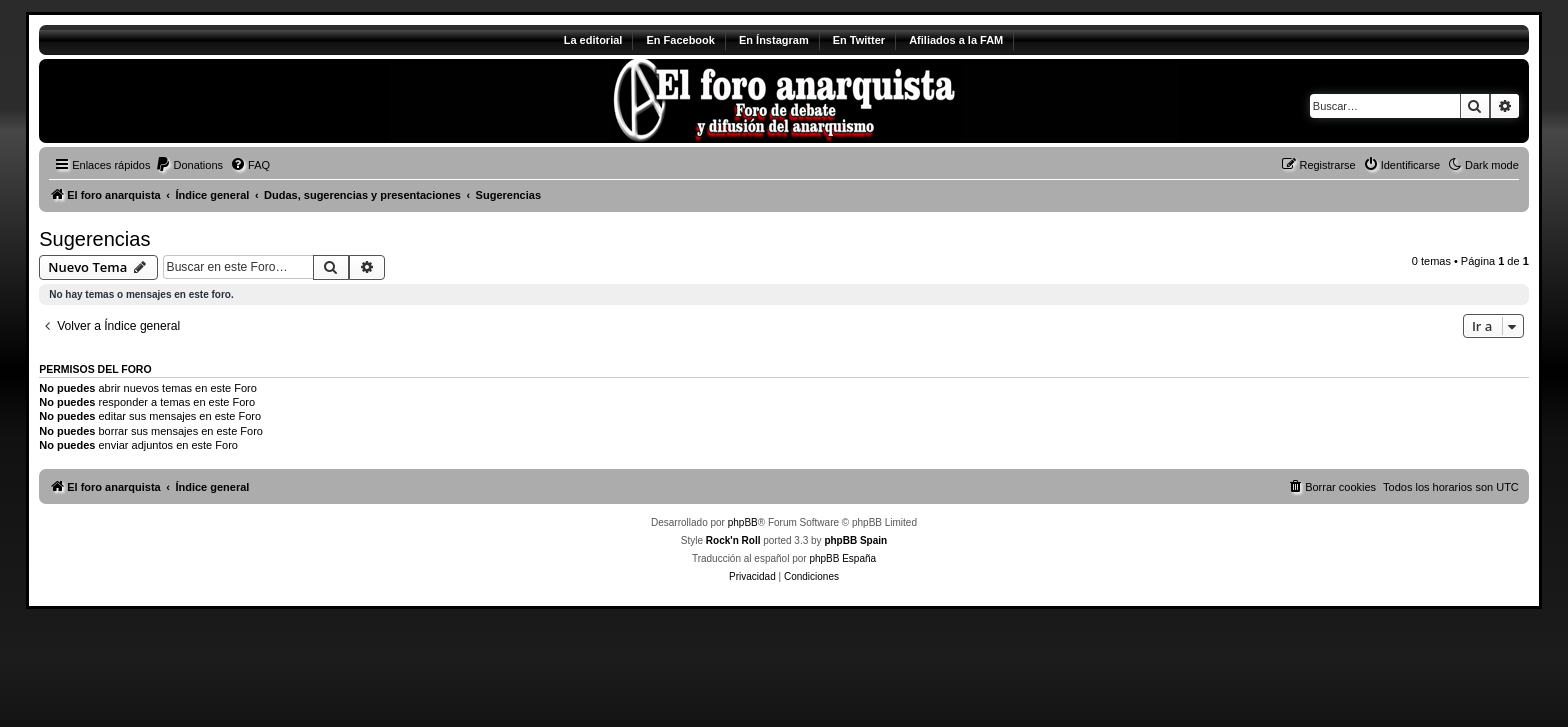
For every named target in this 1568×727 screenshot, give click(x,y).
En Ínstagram (774, 40)
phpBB (743, 522)
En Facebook (680, 40)
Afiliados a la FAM (956, 40)
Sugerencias (94, 239)
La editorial (593, 40)
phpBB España (842, 558)
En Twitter (859, 40)
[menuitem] (189, 165)
